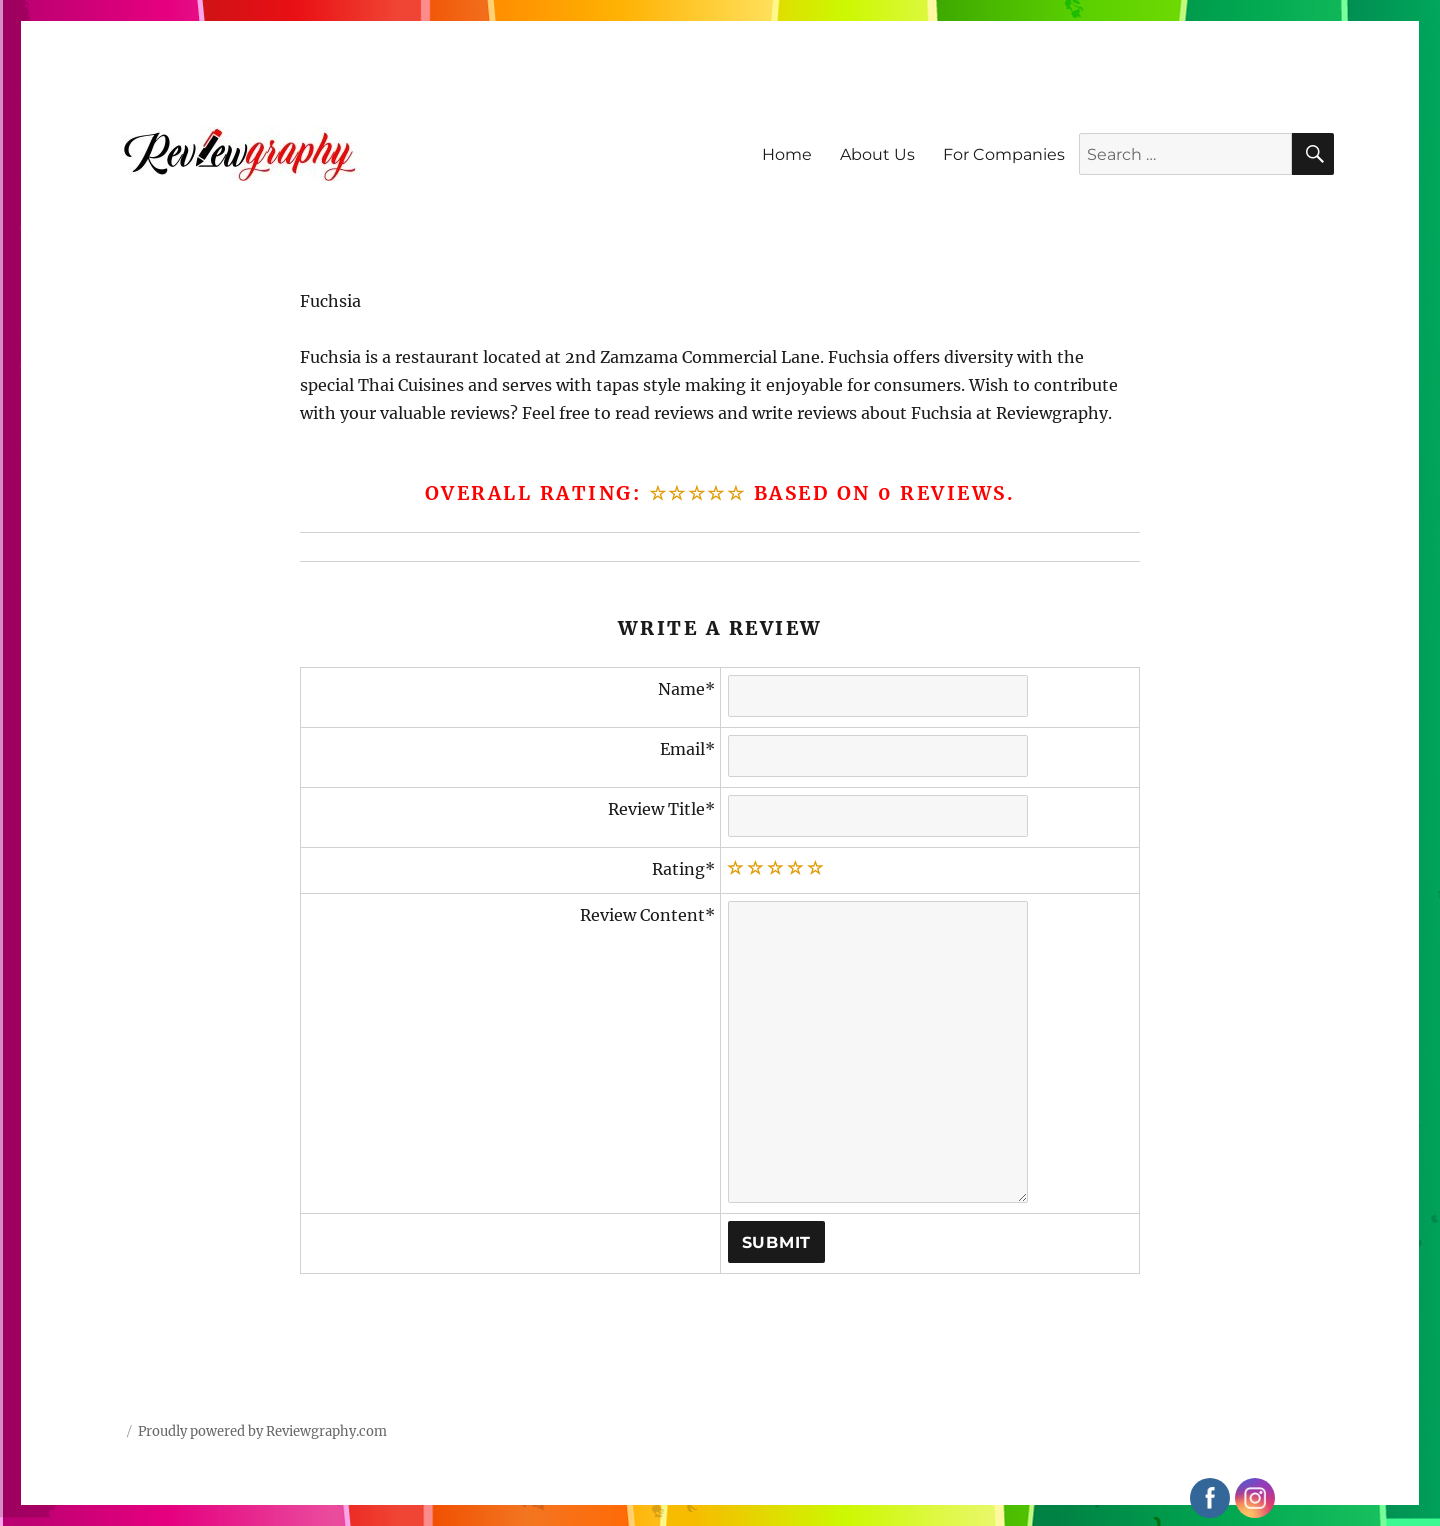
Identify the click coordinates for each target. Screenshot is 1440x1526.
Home (787, 154)
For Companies (1004, 154)
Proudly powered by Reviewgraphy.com (262, 1431)
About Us (877, 154)
